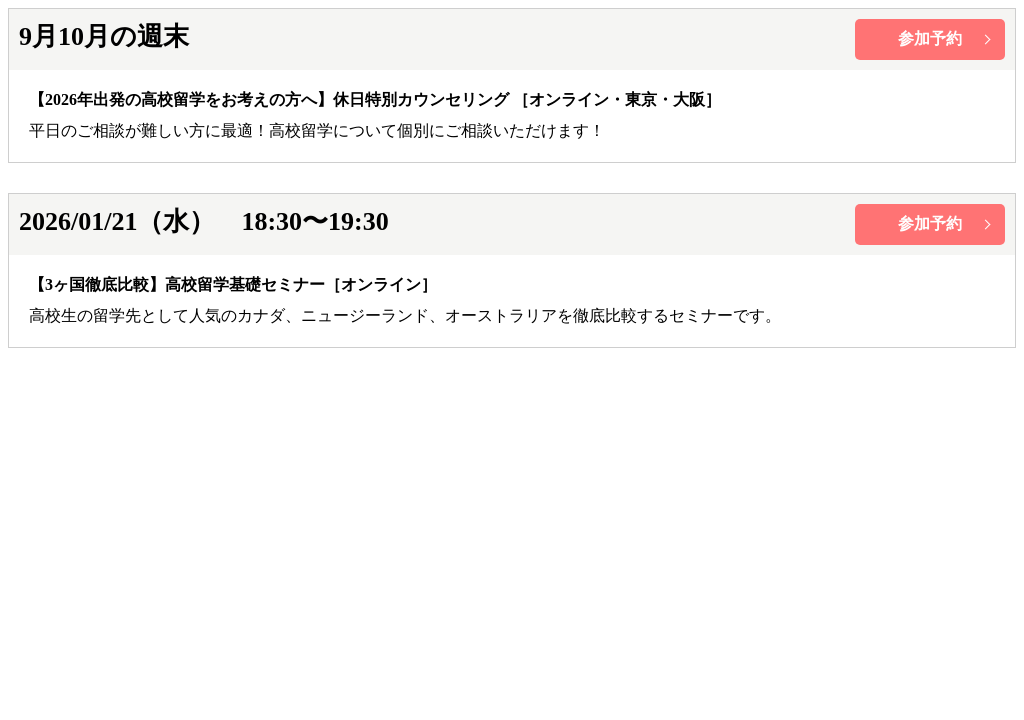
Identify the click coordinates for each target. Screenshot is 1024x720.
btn (930, 39)
